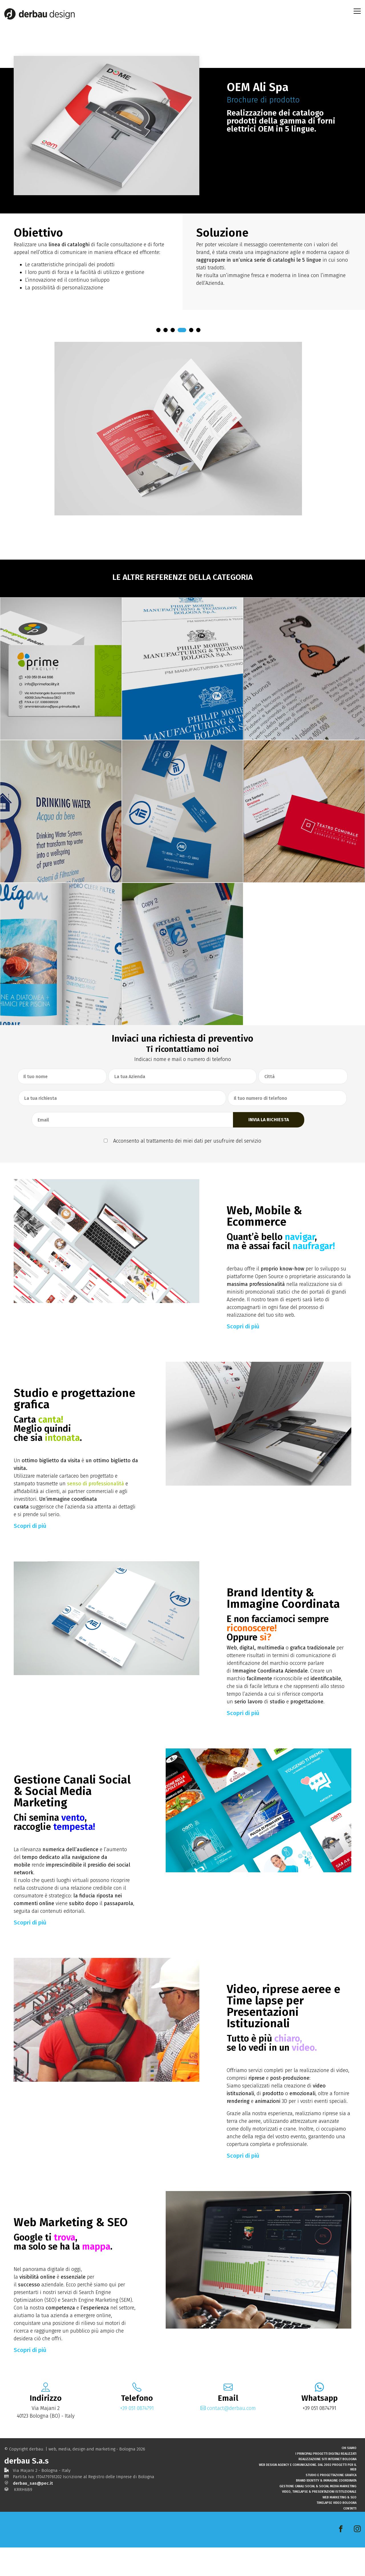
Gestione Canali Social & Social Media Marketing (317, 2514)
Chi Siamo (349, 2476)
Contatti (349, 2536)
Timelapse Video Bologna (336, 2531)
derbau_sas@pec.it (33, 2511)
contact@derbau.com (228, 2408)
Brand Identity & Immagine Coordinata (326, 2508)
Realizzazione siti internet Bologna (327, 2487)
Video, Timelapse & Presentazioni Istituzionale (319, 2519)
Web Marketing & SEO (339, 2525)
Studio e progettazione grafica (331, 2503)
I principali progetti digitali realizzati (325, 2481)
